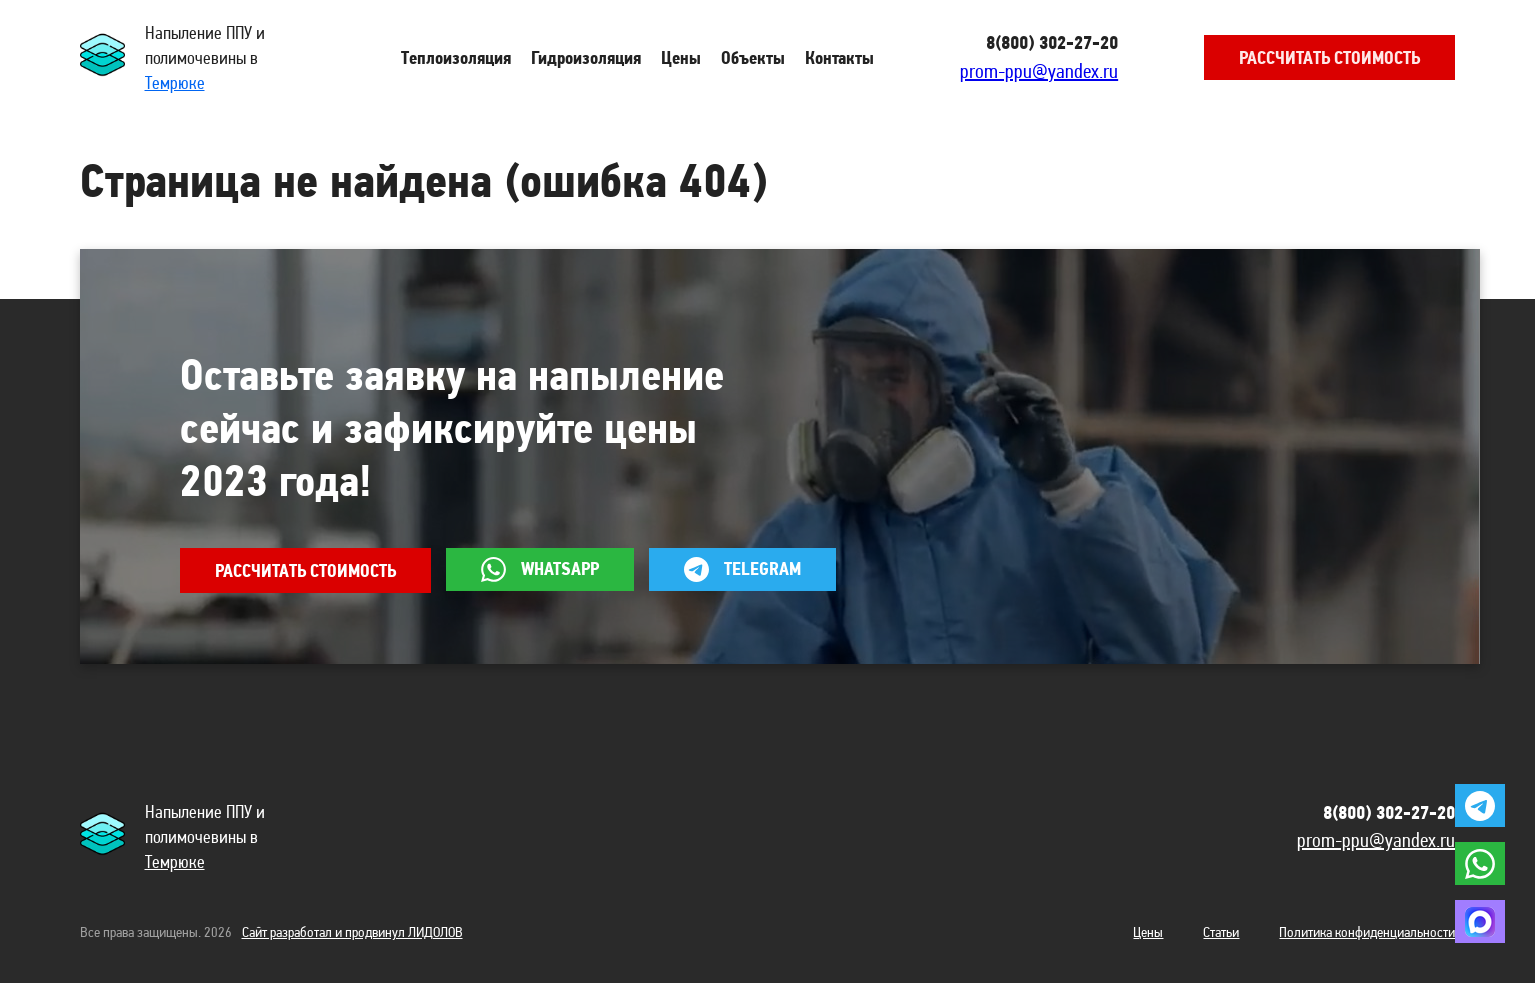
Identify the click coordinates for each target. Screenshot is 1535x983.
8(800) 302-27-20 (1052, 42)
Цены (1148, 932)
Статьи (1221, 932)
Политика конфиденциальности (1367, 932)
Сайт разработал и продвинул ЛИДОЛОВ (352, 932)
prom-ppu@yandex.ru (1039, 71)
